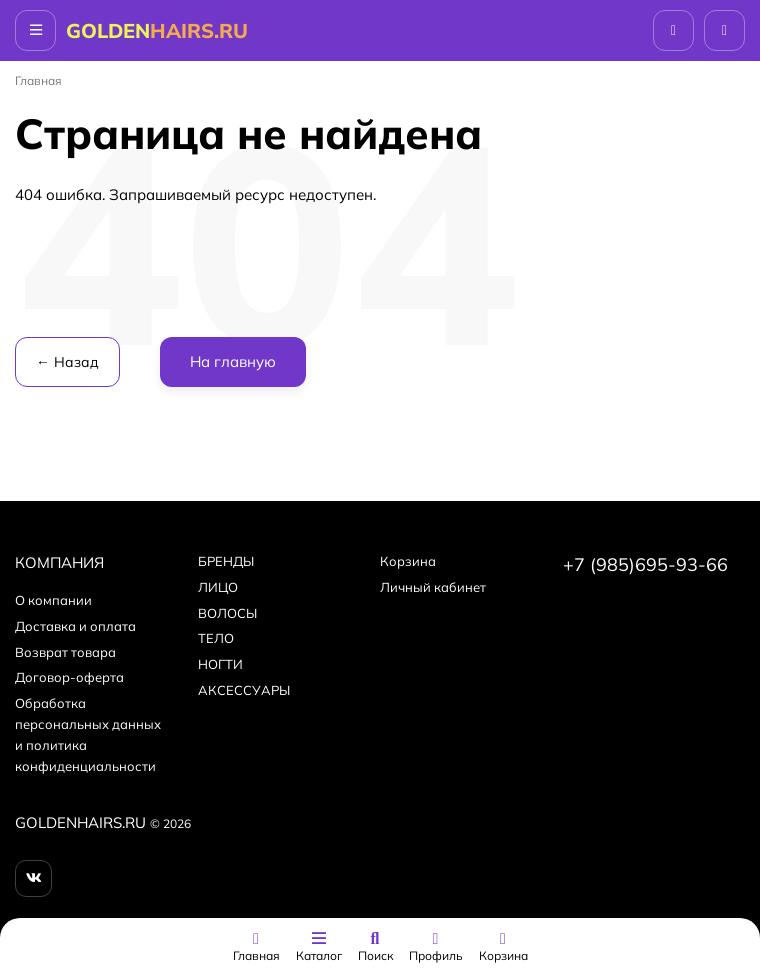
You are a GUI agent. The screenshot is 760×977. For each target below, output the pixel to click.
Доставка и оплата (75, 626)
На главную (233, 361)
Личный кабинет (433, 587)
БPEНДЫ (226, 561)
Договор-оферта (69, 677)
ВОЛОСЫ (227, 613)
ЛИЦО (218, 587)
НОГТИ (220, 664)
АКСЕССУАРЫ (244, 690)
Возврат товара (65, 652)
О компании (53, 600)
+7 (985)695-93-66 (645, 564)
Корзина (408, 561)
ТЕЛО (216, 638)
